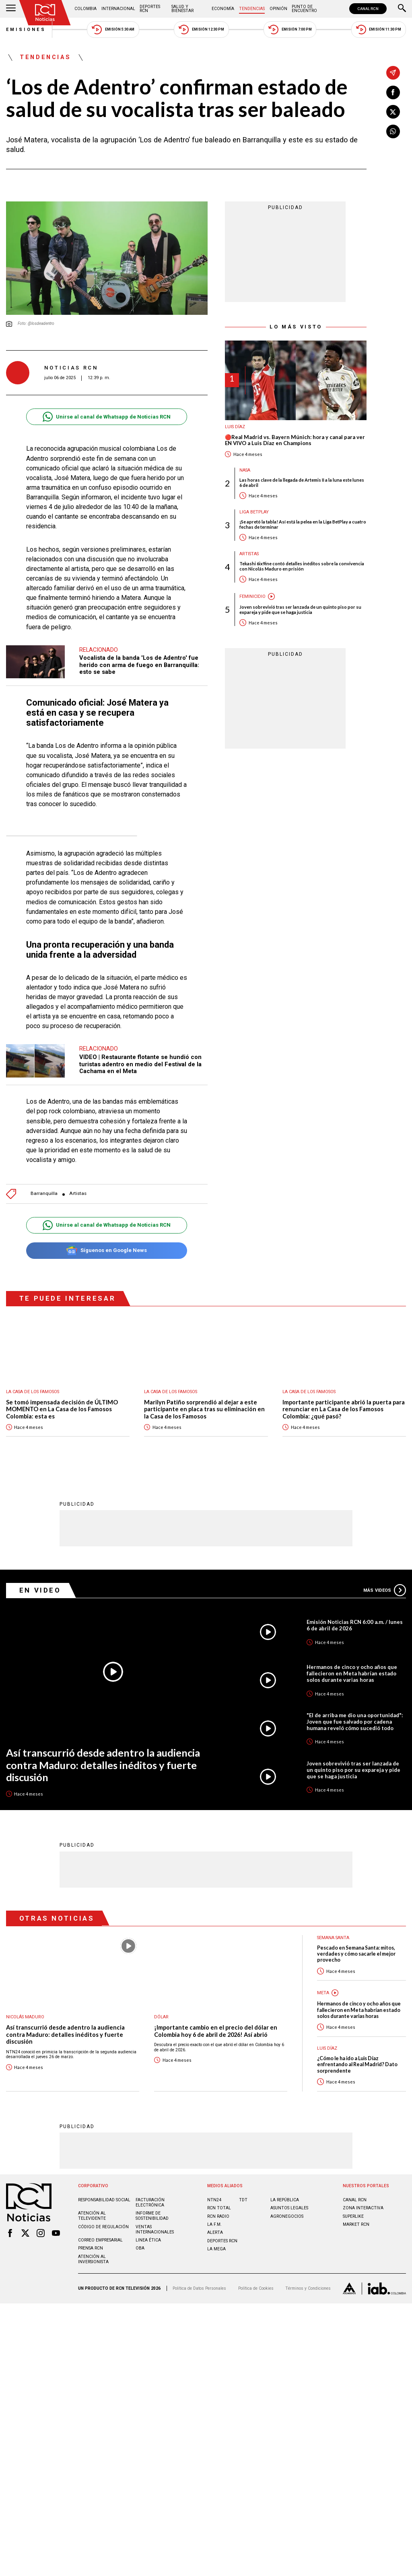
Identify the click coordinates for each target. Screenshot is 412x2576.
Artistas (78, 1193)
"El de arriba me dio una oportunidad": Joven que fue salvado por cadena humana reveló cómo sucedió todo (355, 1721)
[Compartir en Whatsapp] (393, 131)
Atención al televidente (92, 2215)
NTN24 (214, 2199)
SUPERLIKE (353, 2216)
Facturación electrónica (150, 2202)
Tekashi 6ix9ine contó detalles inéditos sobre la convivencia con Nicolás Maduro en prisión (301, 566)
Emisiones (26, 29)
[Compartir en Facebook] (393, 92)
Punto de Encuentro (304, 8)
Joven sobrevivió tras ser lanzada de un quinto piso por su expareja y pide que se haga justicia (300, 609)
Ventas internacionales (155, 2229)
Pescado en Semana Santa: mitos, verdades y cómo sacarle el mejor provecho (356, 1953)
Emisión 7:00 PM (289, 30)
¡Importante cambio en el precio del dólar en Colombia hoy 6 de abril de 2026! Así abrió (215, 2031)
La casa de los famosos (32, 1391)
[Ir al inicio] (45, 12)
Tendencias (252, 8)
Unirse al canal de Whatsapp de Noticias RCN (106, 417)
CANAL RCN (368, 8)
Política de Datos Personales (199, 2288)
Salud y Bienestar (182, 8)
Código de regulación (103, 2226)
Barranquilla (44, 1193)
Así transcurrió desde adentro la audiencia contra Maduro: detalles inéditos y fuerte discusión (103, 1764)
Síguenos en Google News (106, 1250)
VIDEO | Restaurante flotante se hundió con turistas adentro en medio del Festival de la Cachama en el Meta (140, 1064)
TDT (243, 2199)
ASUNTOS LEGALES (289, 2207)
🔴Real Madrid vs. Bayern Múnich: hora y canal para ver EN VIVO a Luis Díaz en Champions (295, 440)
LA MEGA (216, 2248)
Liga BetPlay (254, 512)
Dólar (161, 2016)
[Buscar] (402, 9)
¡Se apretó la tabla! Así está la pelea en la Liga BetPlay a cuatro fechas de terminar (302, 524)
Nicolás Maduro (25, 2016)
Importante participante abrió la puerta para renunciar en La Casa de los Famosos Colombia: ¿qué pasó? (343, 1409)
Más (384, 1590)
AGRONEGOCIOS (286, 2216)
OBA (140, 2247)
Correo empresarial (100, 2239)
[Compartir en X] (393, 112)
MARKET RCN (356, 2224)
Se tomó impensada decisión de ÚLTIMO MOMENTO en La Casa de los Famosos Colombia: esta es (62, 1409)
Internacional (118, 8)
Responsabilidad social (104, 2199)
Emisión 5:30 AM (113, 30)
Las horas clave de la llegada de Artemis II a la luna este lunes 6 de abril (301, 482)
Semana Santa (333, 1937)
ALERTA (215, 2232)
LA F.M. (214, 2224)
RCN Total (219, 2207)
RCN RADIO (218, 2216)
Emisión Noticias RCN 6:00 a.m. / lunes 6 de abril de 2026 (355, 1624)
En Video (40, 1590)
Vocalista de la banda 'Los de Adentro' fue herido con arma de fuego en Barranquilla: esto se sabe (139, 664)
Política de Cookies (256, 2288)
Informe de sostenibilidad (152, 2215)
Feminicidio (252, 596)
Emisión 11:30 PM (378, 30)
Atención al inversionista (93, 2259)
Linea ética (148, 2239)
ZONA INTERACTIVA (363, 2207)
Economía (223, 8)
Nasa (244, 470)
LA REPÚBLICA (284, 2199)
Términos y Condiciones (308, 2288)
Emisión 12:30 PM (201, 30)
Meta (323, 1992)
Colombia (85, 8)
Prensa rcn (90, 2247)
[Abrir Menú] (11, 8)
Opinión (278, 8)
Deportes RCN (150, 8)
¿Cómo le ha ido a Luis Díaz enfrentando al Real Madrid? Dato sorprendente (357, 2064)
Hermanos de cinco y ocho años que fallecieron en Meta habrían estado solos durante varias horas (352, 1673)
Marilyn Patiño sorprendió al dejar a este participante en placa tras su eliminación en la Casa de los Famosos (204, 1409)
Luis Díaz (235, 426)
